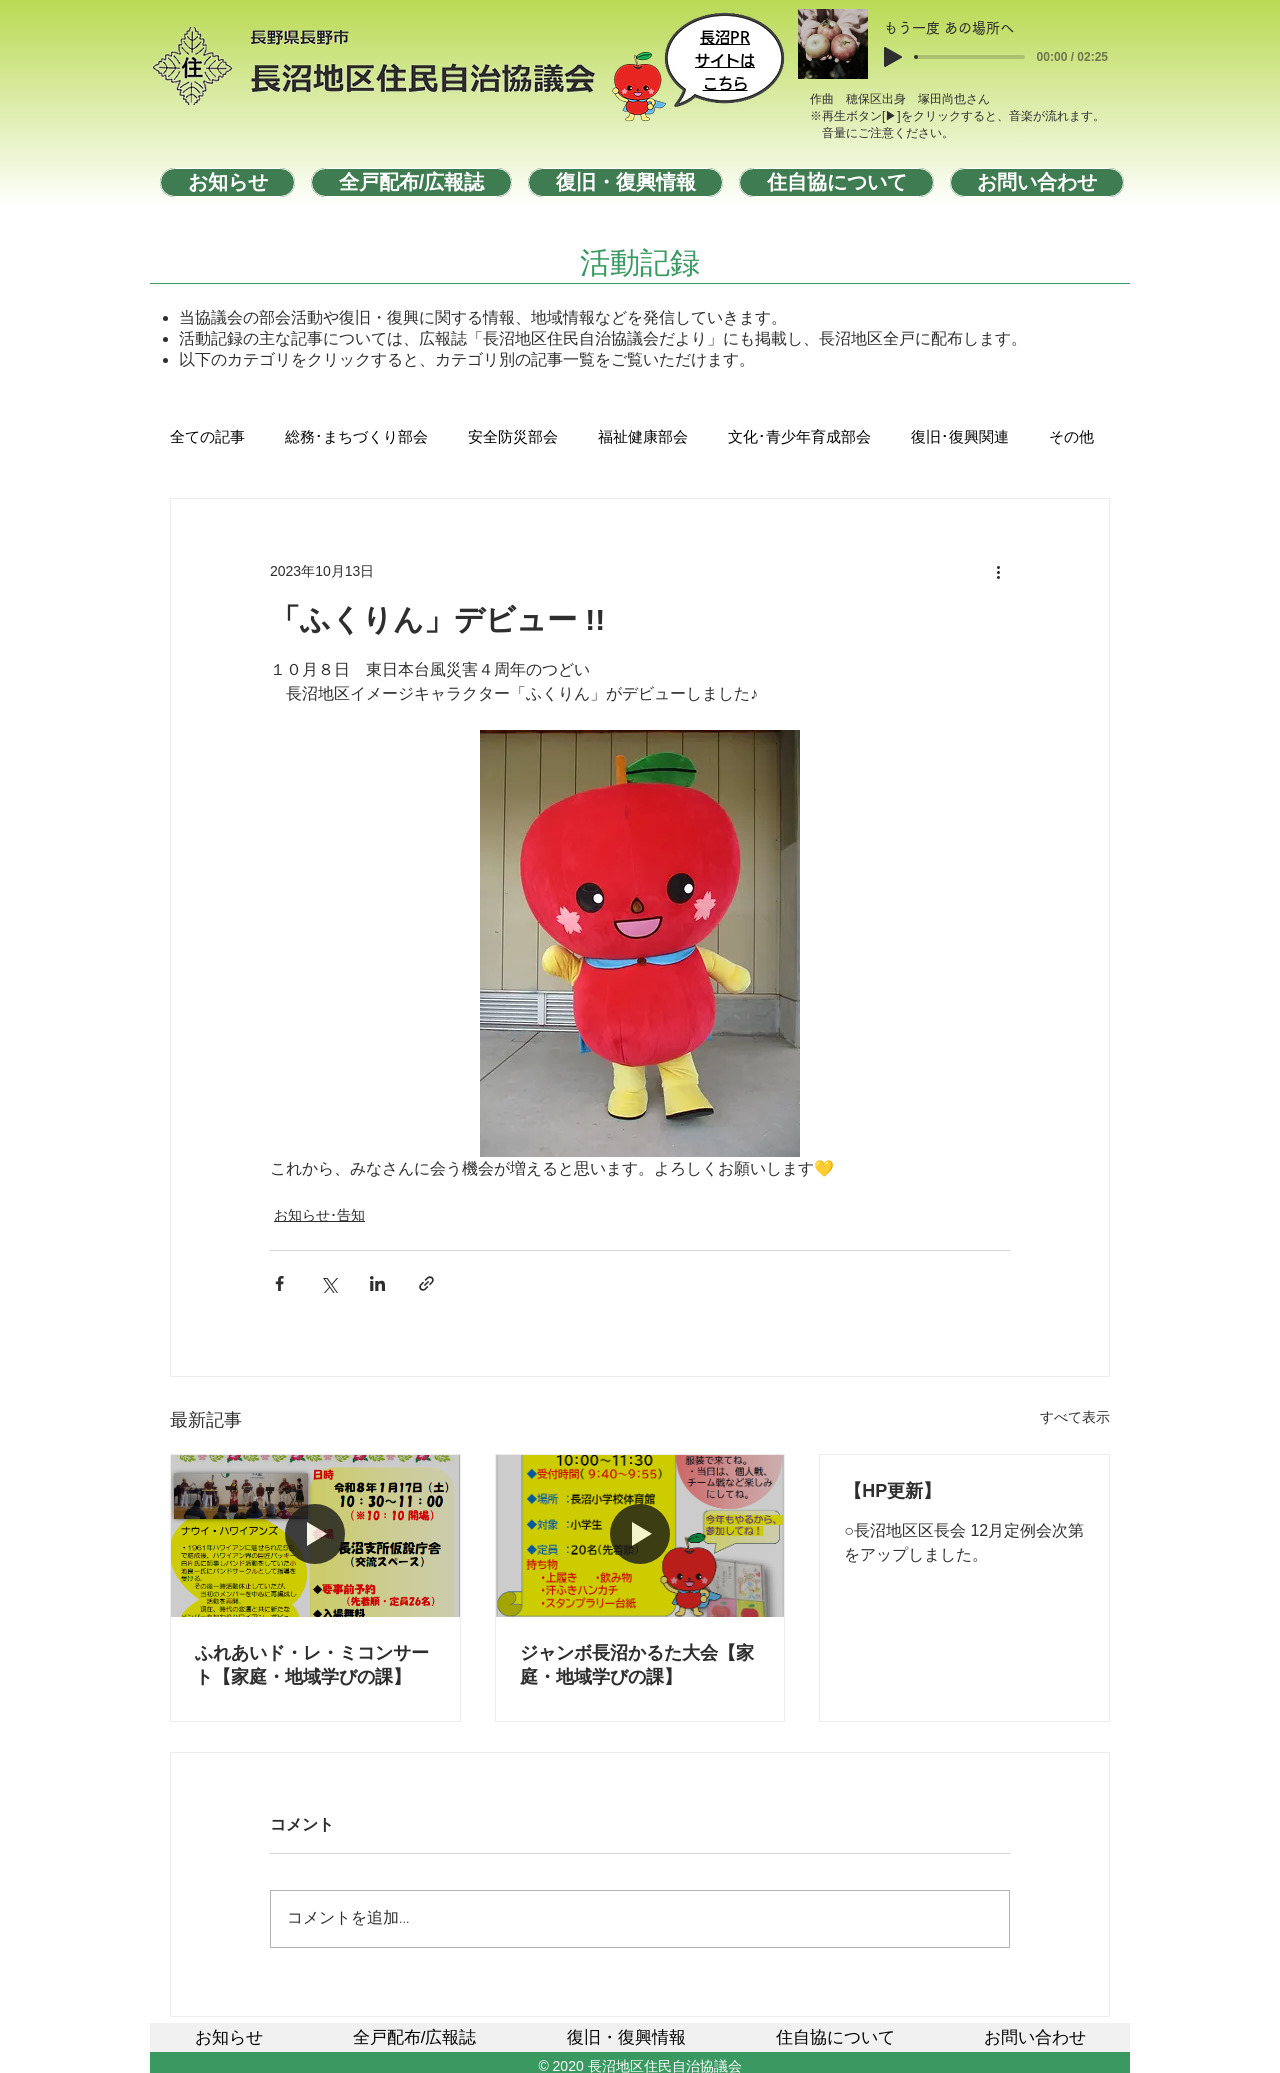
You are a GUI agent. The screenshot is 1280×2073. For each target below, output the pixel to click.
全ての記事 (207, 438)
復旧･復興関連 (960, 438)
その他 (1071, 438)
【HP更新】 (892, 1491)
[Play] (893, 57)
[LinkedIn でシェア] (377, 1283)
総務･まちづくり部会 (356, 438)
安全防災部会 (513, 438)
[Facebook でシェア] (279, 1283)
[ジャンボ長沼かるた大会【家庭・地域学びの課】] (640, 1536)
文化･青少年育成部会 (799, 438)
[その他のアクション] (998, 571)
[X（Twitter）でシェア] (328, 1283)
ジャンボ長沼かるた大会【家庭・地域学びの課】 (637, 1665)
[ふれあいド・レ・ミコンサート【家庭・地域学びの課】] (315, 1536)
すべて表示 (1075, 1417)
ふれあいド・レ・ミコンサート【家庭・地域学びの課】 (312, 1665)
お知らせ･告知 (319, 1215)
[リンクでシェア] (426, 1283)
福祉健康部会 (643, 438)
